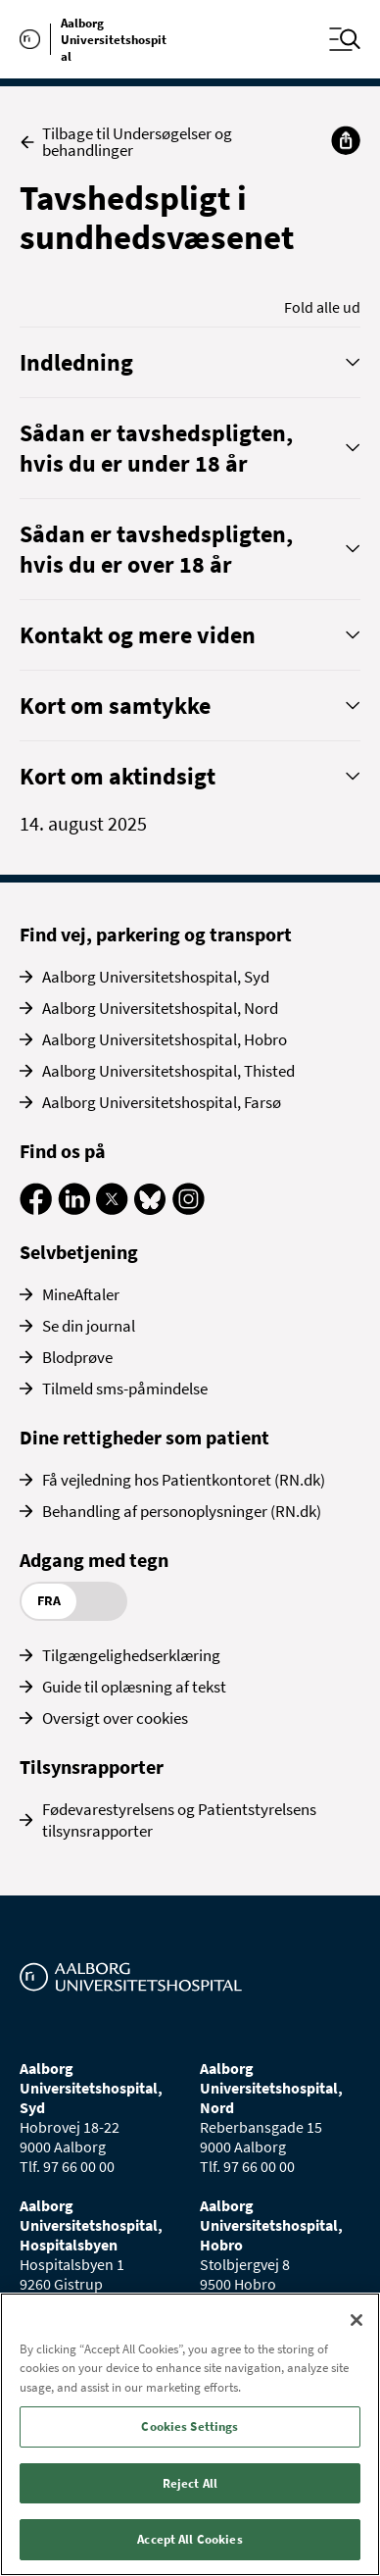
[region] (190, 2434)
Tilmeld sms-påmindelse (125, 1388)
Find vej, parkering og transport (156, 934)
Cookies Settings (189, 2426)
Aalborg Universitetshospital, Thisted (168, 1071)
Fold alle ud (322, 307)
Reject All (190, 2483)
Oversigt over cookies (115, 1718)
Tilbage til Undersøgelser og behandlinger (126, 142)
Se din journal (88, 1326)
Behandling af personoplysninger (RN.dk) (181, 1511)
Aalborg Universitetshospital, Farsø (161, 1102)
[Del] (345, 140)
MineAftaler (80, 1294)
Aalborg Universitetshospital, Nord (160, 1008)
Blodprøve (77, 1357)
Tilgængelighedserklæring (131, 1655)
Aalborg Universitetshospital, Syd (155, 976)
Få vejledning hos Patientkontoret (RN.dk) (183, 1479)
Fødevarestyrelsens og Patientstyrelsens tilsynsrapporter (179, 1820)
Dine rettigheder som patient (144, 1437)
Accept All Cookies (189, 2539)
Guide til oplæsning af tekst (134, 1686)
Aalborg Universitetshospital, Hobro (164, 1039)
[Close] (356, 2320)
